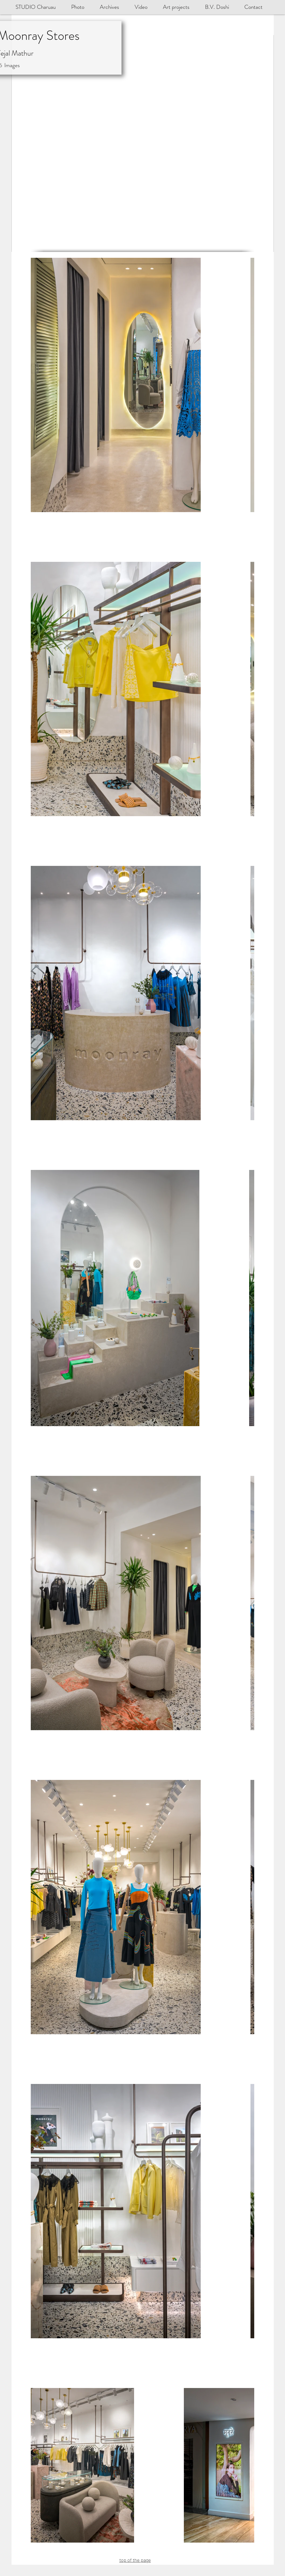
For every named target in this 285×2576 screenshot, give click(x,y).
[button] (220, 7)
